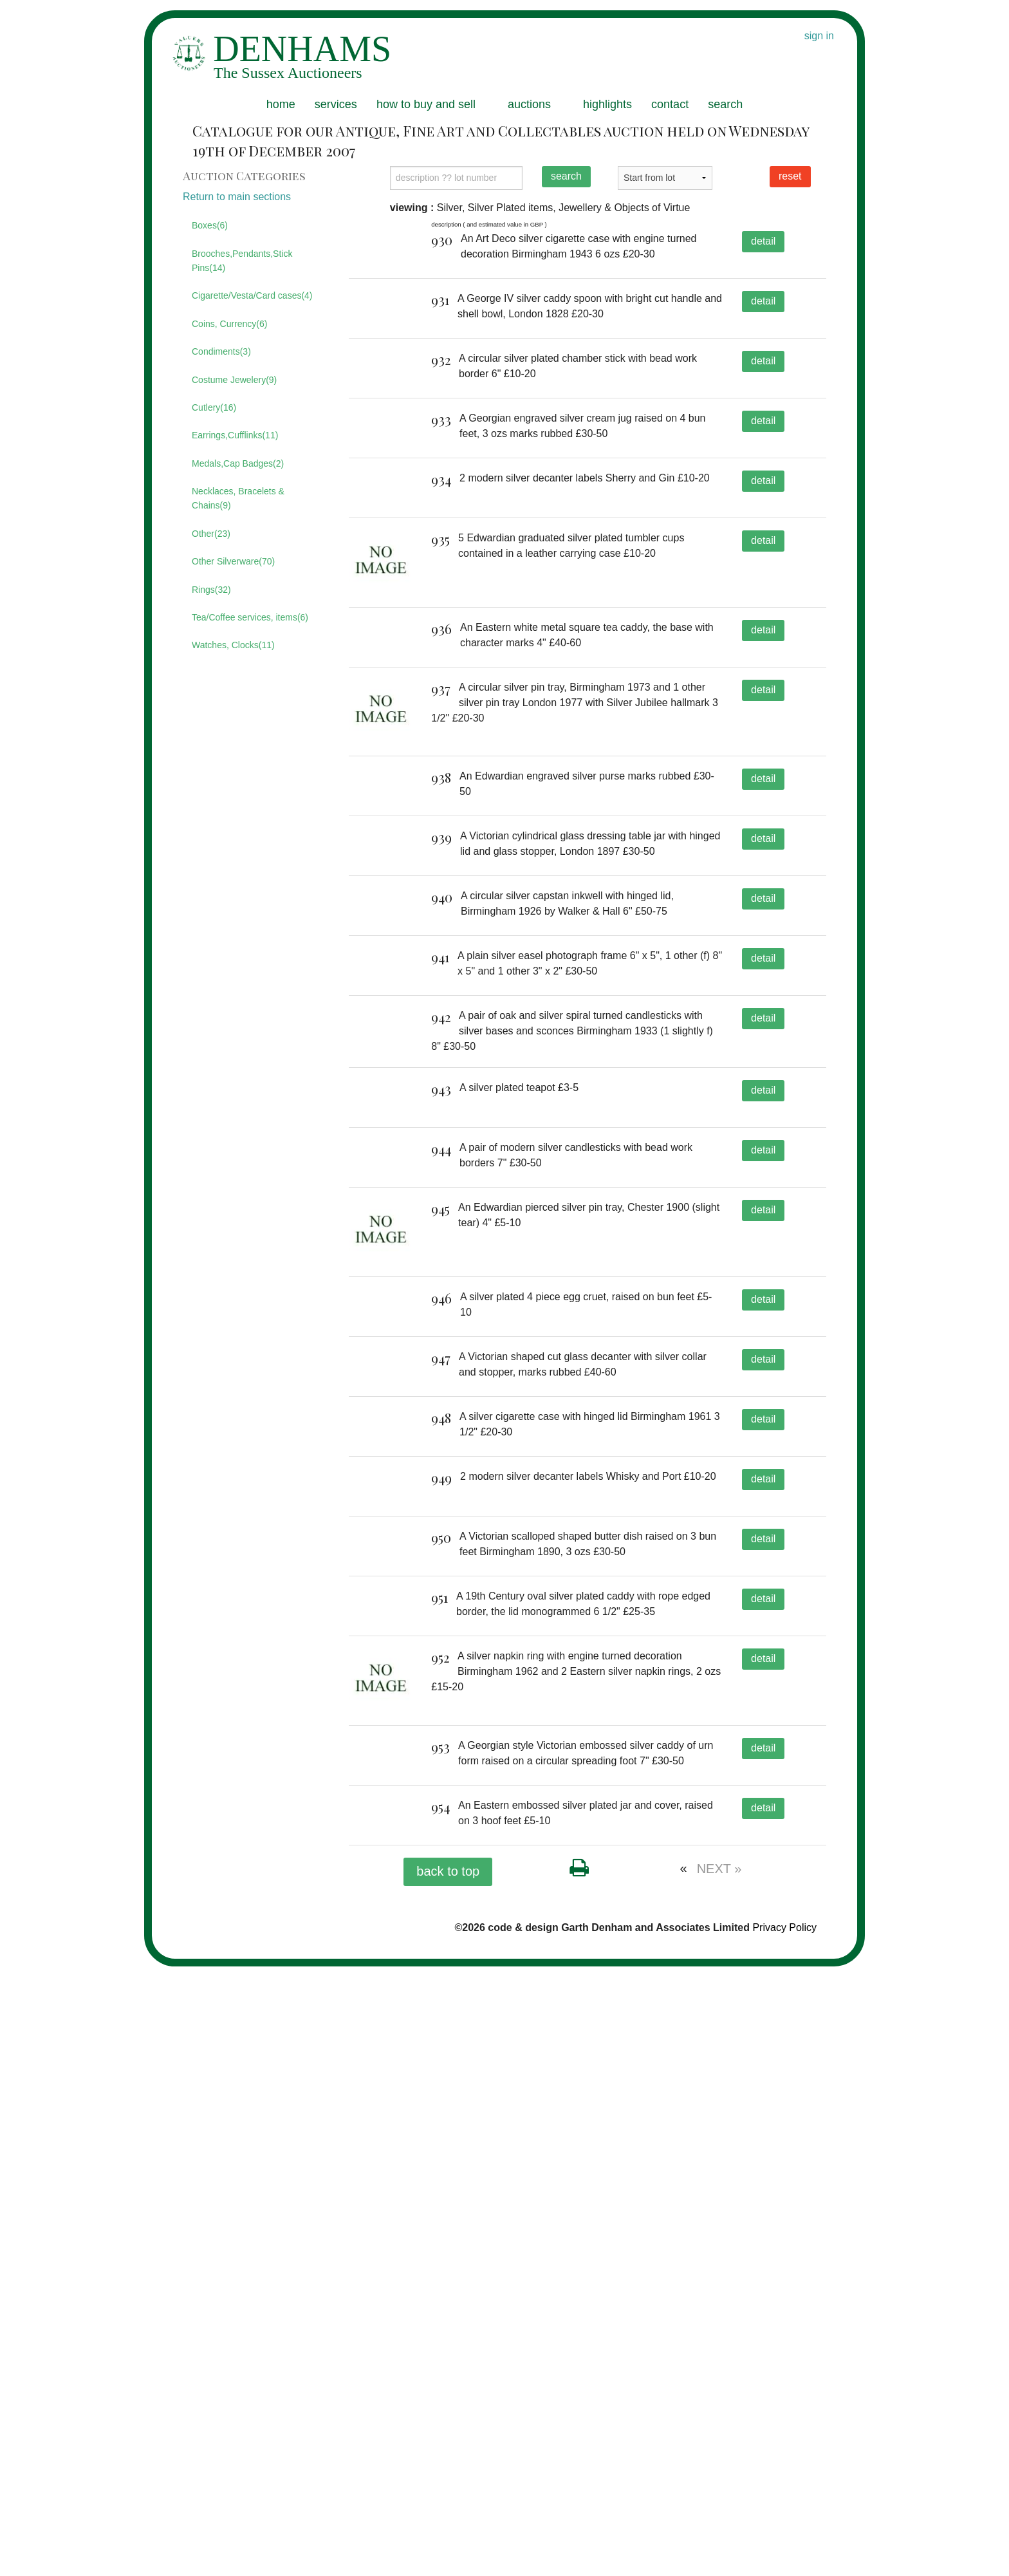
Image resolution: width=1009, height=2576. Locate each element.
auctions (529, 104)
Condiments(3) (221, 351)
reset (790, 176)
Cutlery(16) (214, 407)
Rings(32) (211, 589)
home (280, 104)
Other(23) (211, 533)
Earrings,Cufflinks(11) (235, 435)
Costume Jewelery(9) (234, 380)
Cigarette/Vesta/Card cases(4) (252, 295)
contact (670, 104)
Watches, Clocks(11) (233, 645)
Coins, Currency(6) (229, 324)
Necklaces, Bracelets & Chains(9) (238, 498)
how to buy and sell (426, 104)
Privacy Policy (784, 2536)
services (336, 104)
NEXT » (719, 2477)
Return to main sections (237, 196)
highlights (607, 104)
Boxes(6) (210, 225)
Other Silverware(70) (233, 561)
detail (763, 241)
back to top (447, 2480)
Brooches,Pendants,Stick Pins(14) (242, 260)
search (725, 104)
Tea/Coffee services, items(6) (250, 617)
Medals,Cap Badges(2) (238, 463)
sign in (819, 35)
